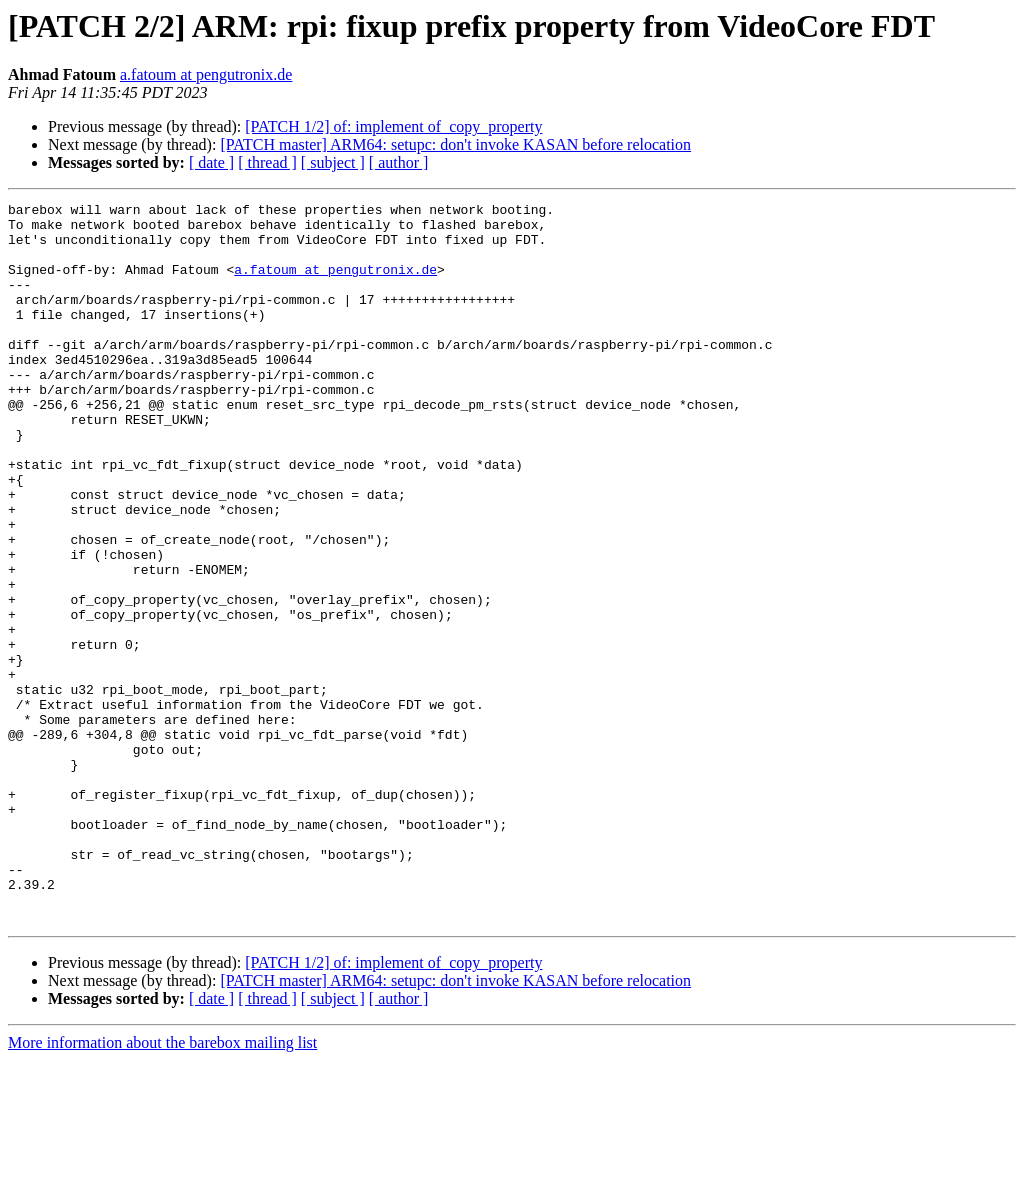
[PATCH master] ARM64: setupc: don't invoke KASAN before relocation (455, 144)
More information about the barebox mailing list (162, 1186)
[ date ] (211, 162)
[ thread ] (267, 162)
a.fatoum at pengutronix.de (206, 74)
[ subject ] (333, 162)
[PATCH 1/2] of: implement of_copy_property (393, 126)
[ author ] (399, 162)
